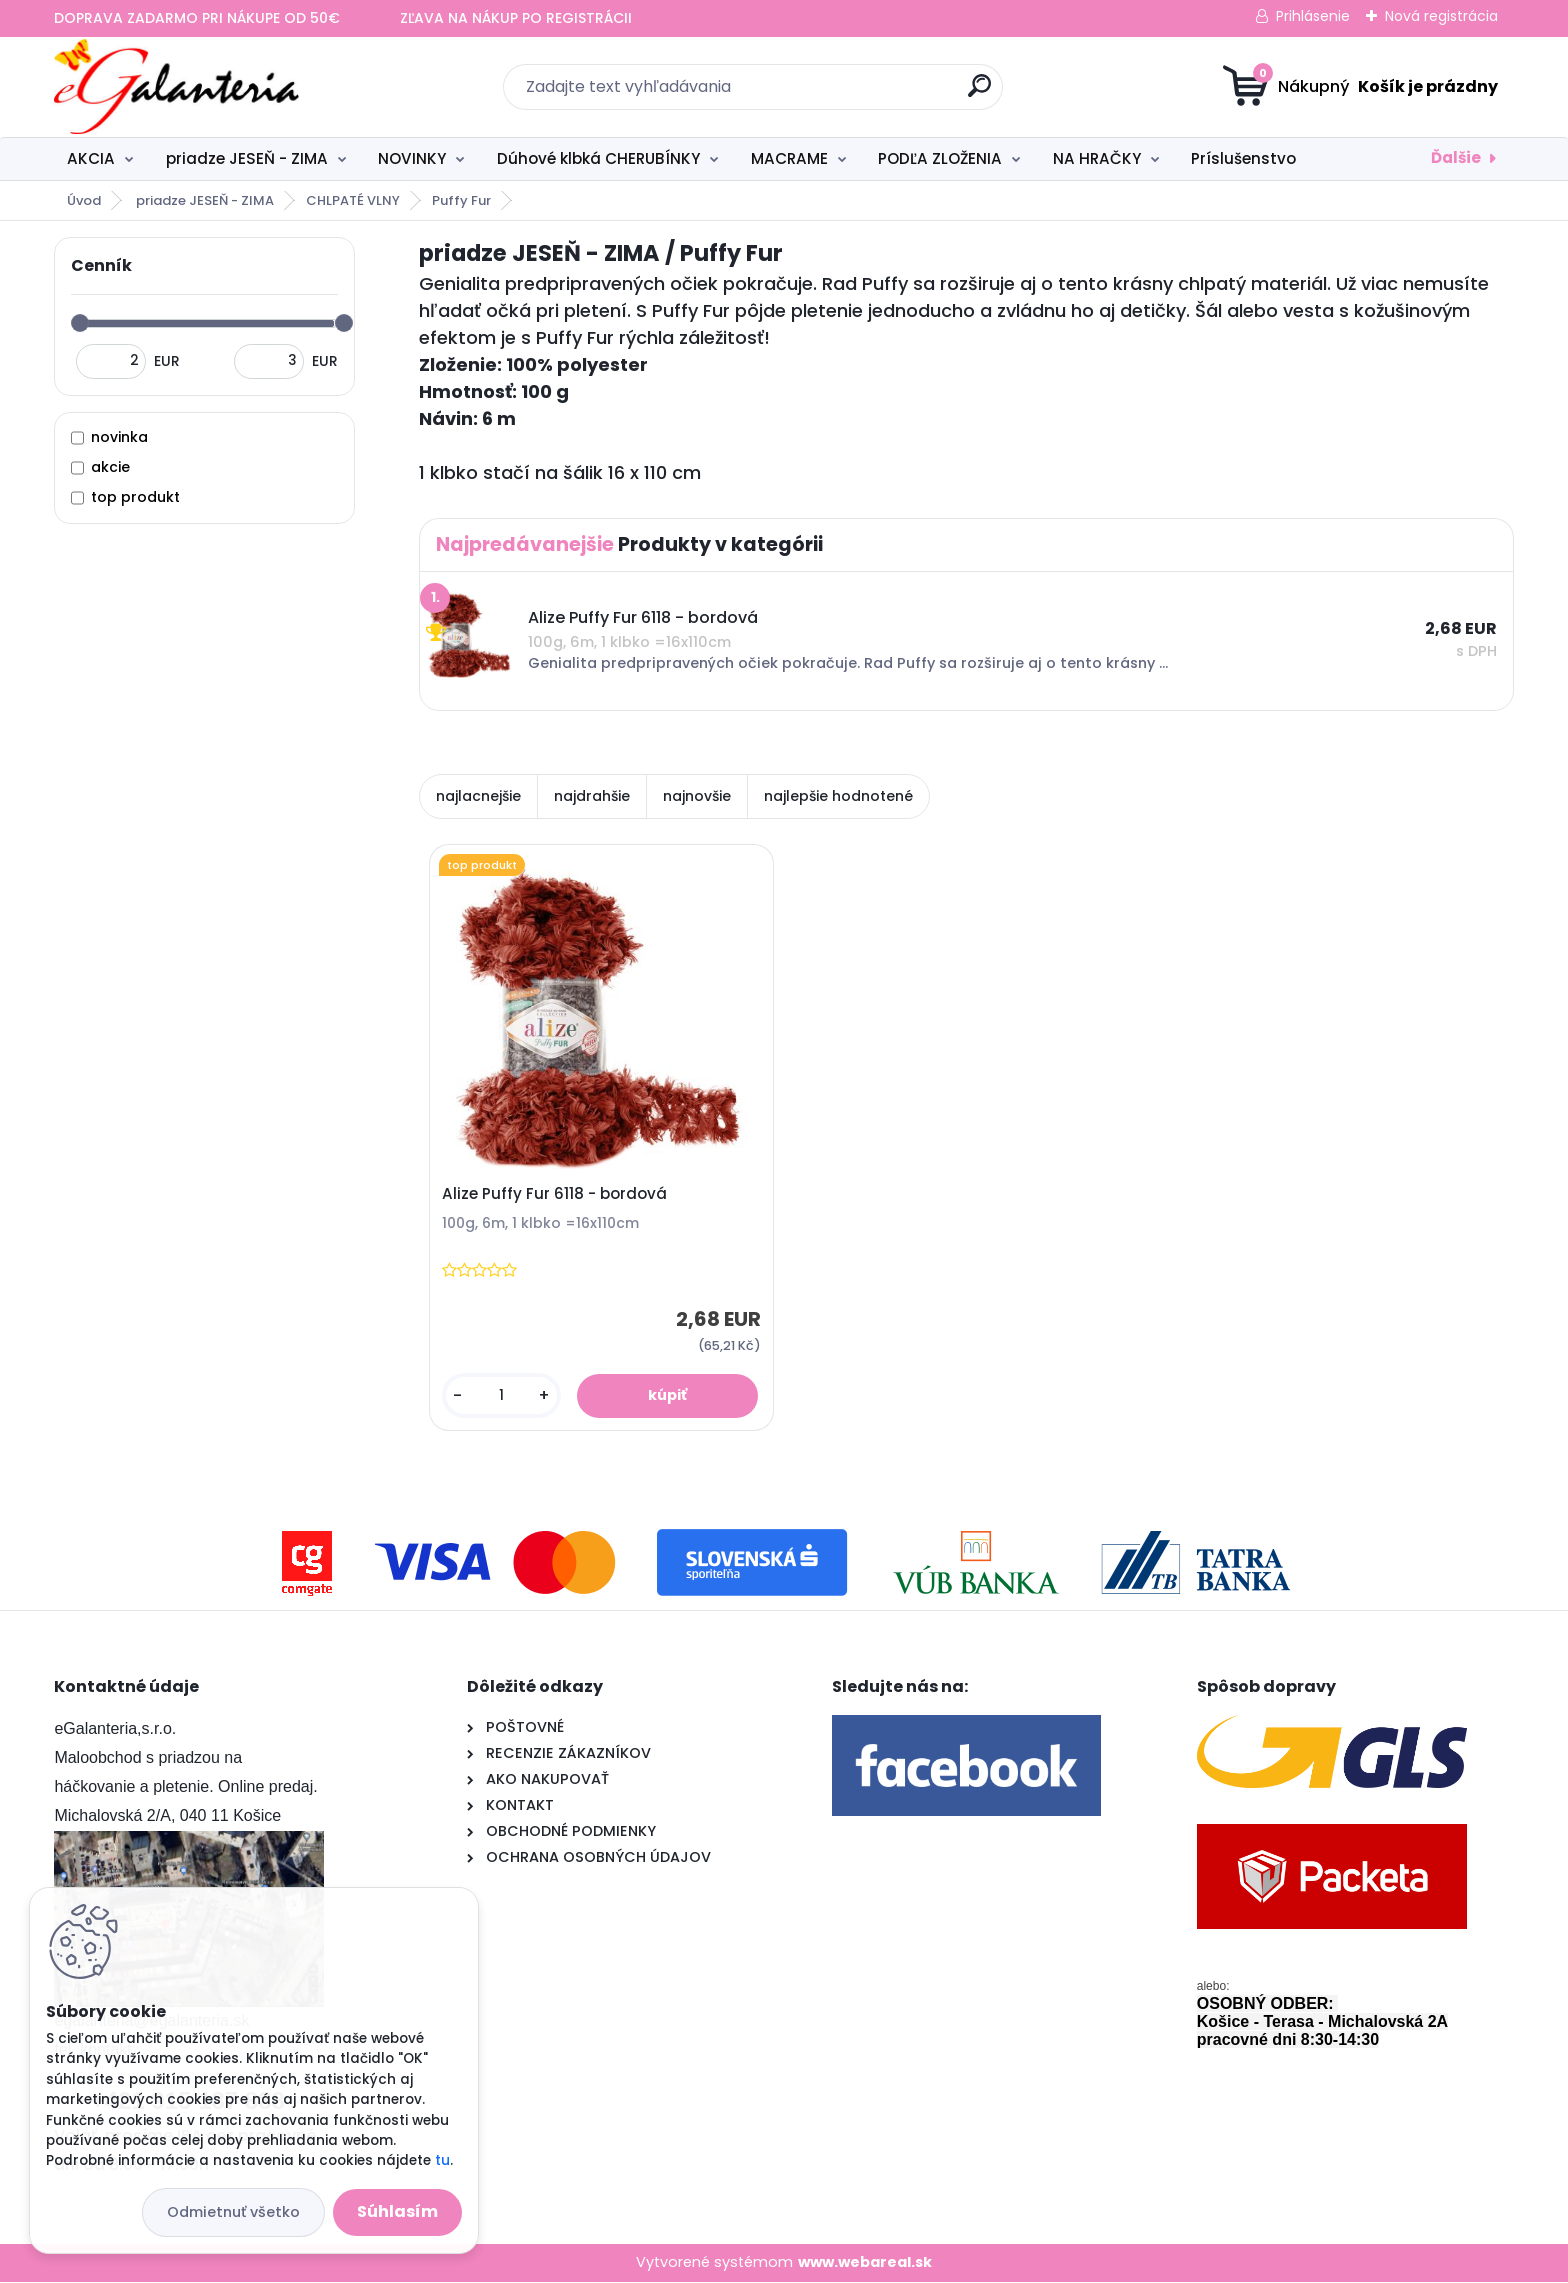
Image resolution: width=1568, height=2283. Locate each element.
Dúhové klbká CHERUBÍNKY (598, 158)
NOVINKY (412, 158)
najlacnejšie (478, 796)
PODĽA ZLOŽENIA (940, 158)
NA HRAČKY (1097, 158)
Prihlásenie (1313, 16)
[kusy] (502, 1396)
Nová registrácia (1441, 16)
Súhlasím (397, 2211)
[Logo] (176, 87)
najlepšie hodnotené (838, 796)
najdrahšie (592, 796)
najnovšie (697, 796)
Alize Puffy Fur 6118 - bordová (555, 1195)
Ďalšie (1456, 157)
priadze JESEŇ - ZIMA (247, 158)
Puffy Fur (461, 200)
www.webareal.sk (865, 2263)
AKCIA (91, 158)
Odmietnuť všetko (233, 2212)
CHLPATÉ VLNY (353, 200)
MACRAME (789, 158)
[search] (979, 93)
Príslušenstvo (1243, 158)
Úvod (84, 200)
